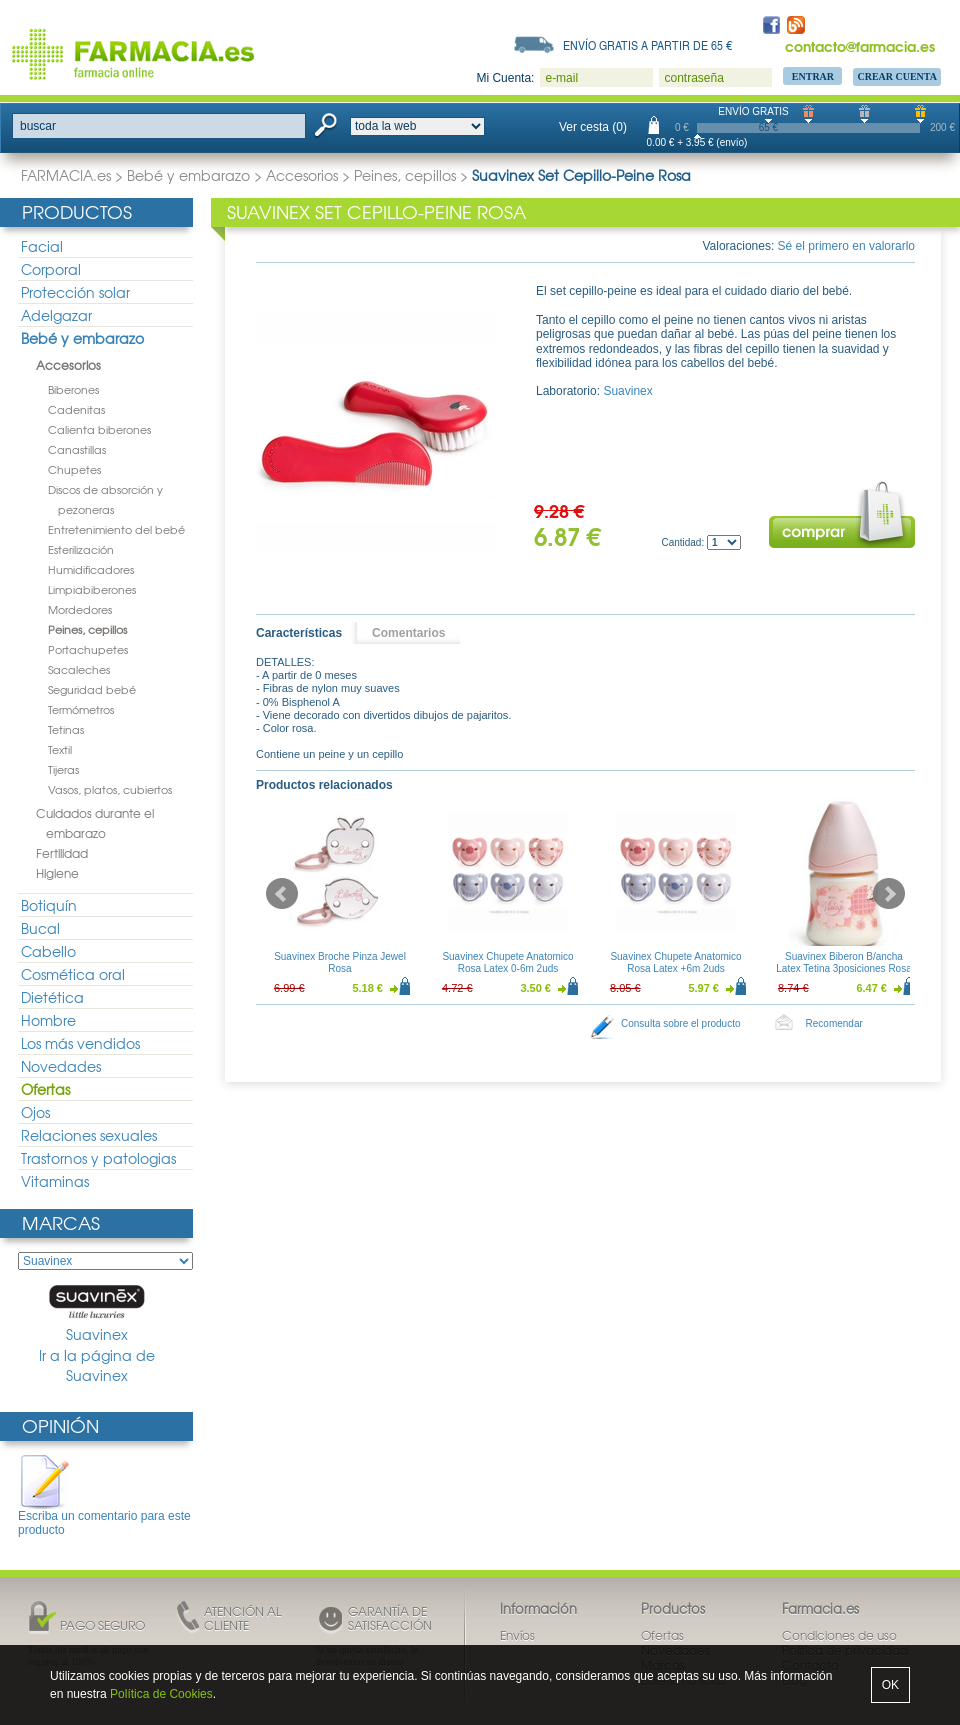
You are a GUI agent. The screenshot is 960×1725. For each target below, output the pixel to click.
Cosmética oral (73, 974)
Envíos (517, 1635)
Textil (60, 749)
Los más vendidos (80, 1043)
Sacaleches (79, 669)
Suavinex (97, 1314)
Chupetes (74, 469)
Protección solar (75, 292)
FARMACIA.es (66, 175)
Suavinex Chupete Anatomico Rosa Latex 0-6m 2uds (507, 962)
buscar (38, 126)
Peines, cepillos (405, 175)
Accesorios (302, 175)
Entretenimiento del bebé (116, 529)
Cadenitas (76, 409)
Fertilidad (62, 853)
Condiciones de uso (839, 1635)
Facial (42, 246)
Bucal (40, 928)
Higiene (57, 873)
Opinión (60, 1425)
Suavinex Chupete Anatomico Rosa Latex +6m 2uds (675, 962)
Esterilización (81, 549)
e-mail (561, 78)
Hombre (48, 1020)
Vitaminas (55, 1181)
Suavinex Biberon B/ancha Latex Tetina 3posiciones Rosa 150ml (843, 968)
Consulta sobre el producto (681, 1023)
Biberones (73, 389)
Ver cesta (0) (593, 127)
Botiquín (49, 905)
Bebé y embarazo (188, 175)
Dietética (52, 997)
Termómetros (81, 709)
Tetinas (66, 729)
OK (890, 1685)
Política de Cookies (161, 1694)
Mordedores (80, 609)
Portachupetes (88, 649)
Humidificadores (91, 569)
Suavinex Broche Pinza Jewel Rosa (340, 962)
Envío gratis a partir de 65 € (648, 45)
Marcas (61, 1222)
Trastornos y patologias (98, 1158)
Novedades (61, 1066)
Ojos (35, 1112)
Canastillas (77, 449)
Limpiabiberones (92, 589)
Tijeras (63, 769)
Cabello (48, 951)
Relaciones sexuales (89, 1135)
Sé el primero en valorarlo (846, 246)
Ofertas (45, 1089)
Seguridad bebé (92, 689)
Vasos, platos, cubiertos (110, 789)
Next (889, 894)
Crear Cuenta (897, 76)
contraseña (693, 78)
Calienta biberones (99, 429)
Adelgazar (56, 315)
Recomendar (834, 1023)
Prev (282, 894)
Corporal (51, 269)
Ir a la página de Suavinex (97, 1365)
